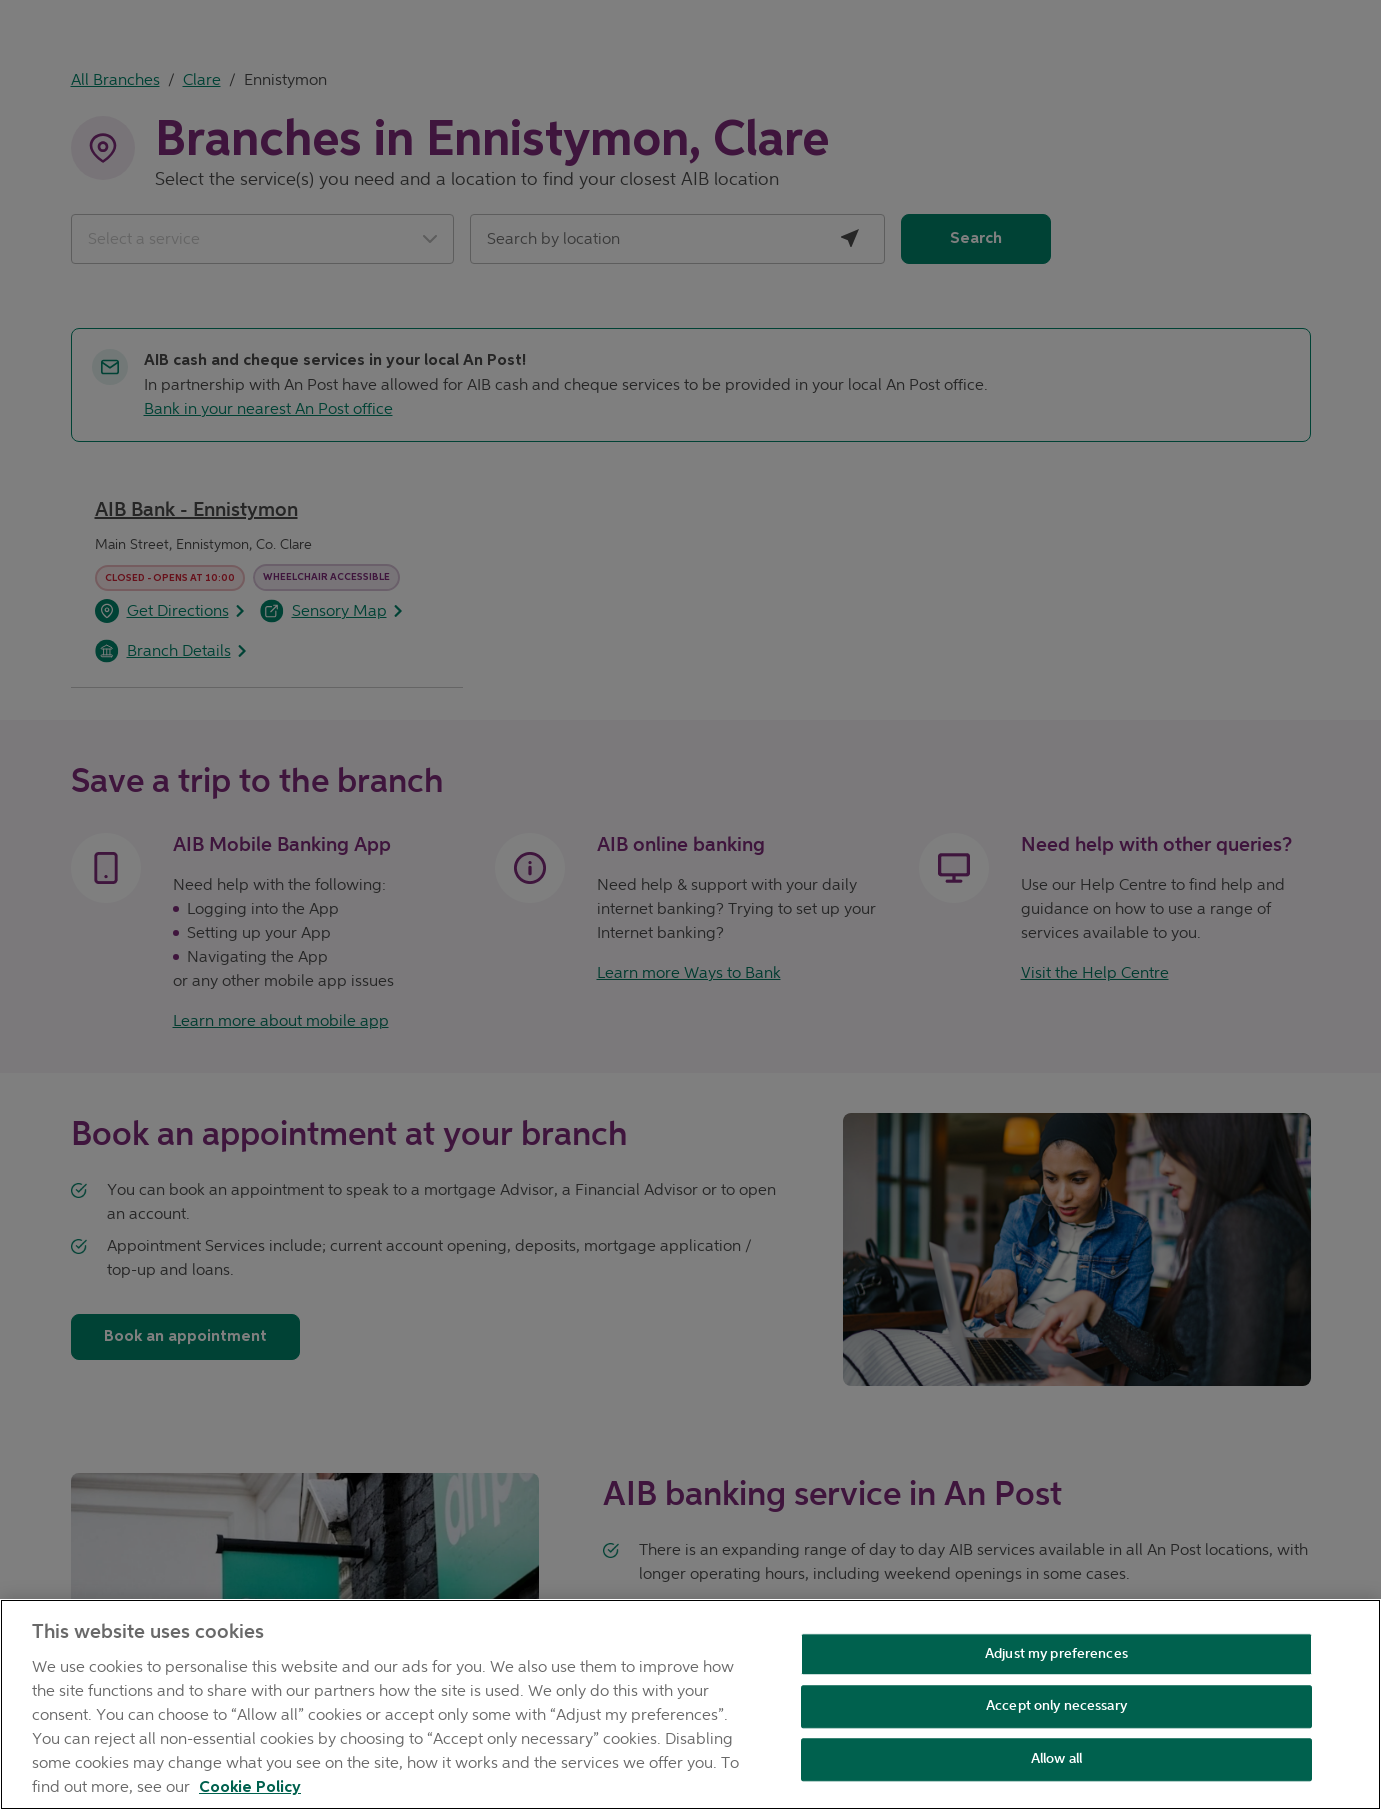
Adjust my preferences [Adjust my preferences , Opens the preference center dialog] (1056, 1653)
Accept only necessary (1056, 1706)
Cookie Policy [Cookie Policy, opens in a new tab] (250, 1788)
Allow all (1056, 1758)
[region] (690, 1704)
